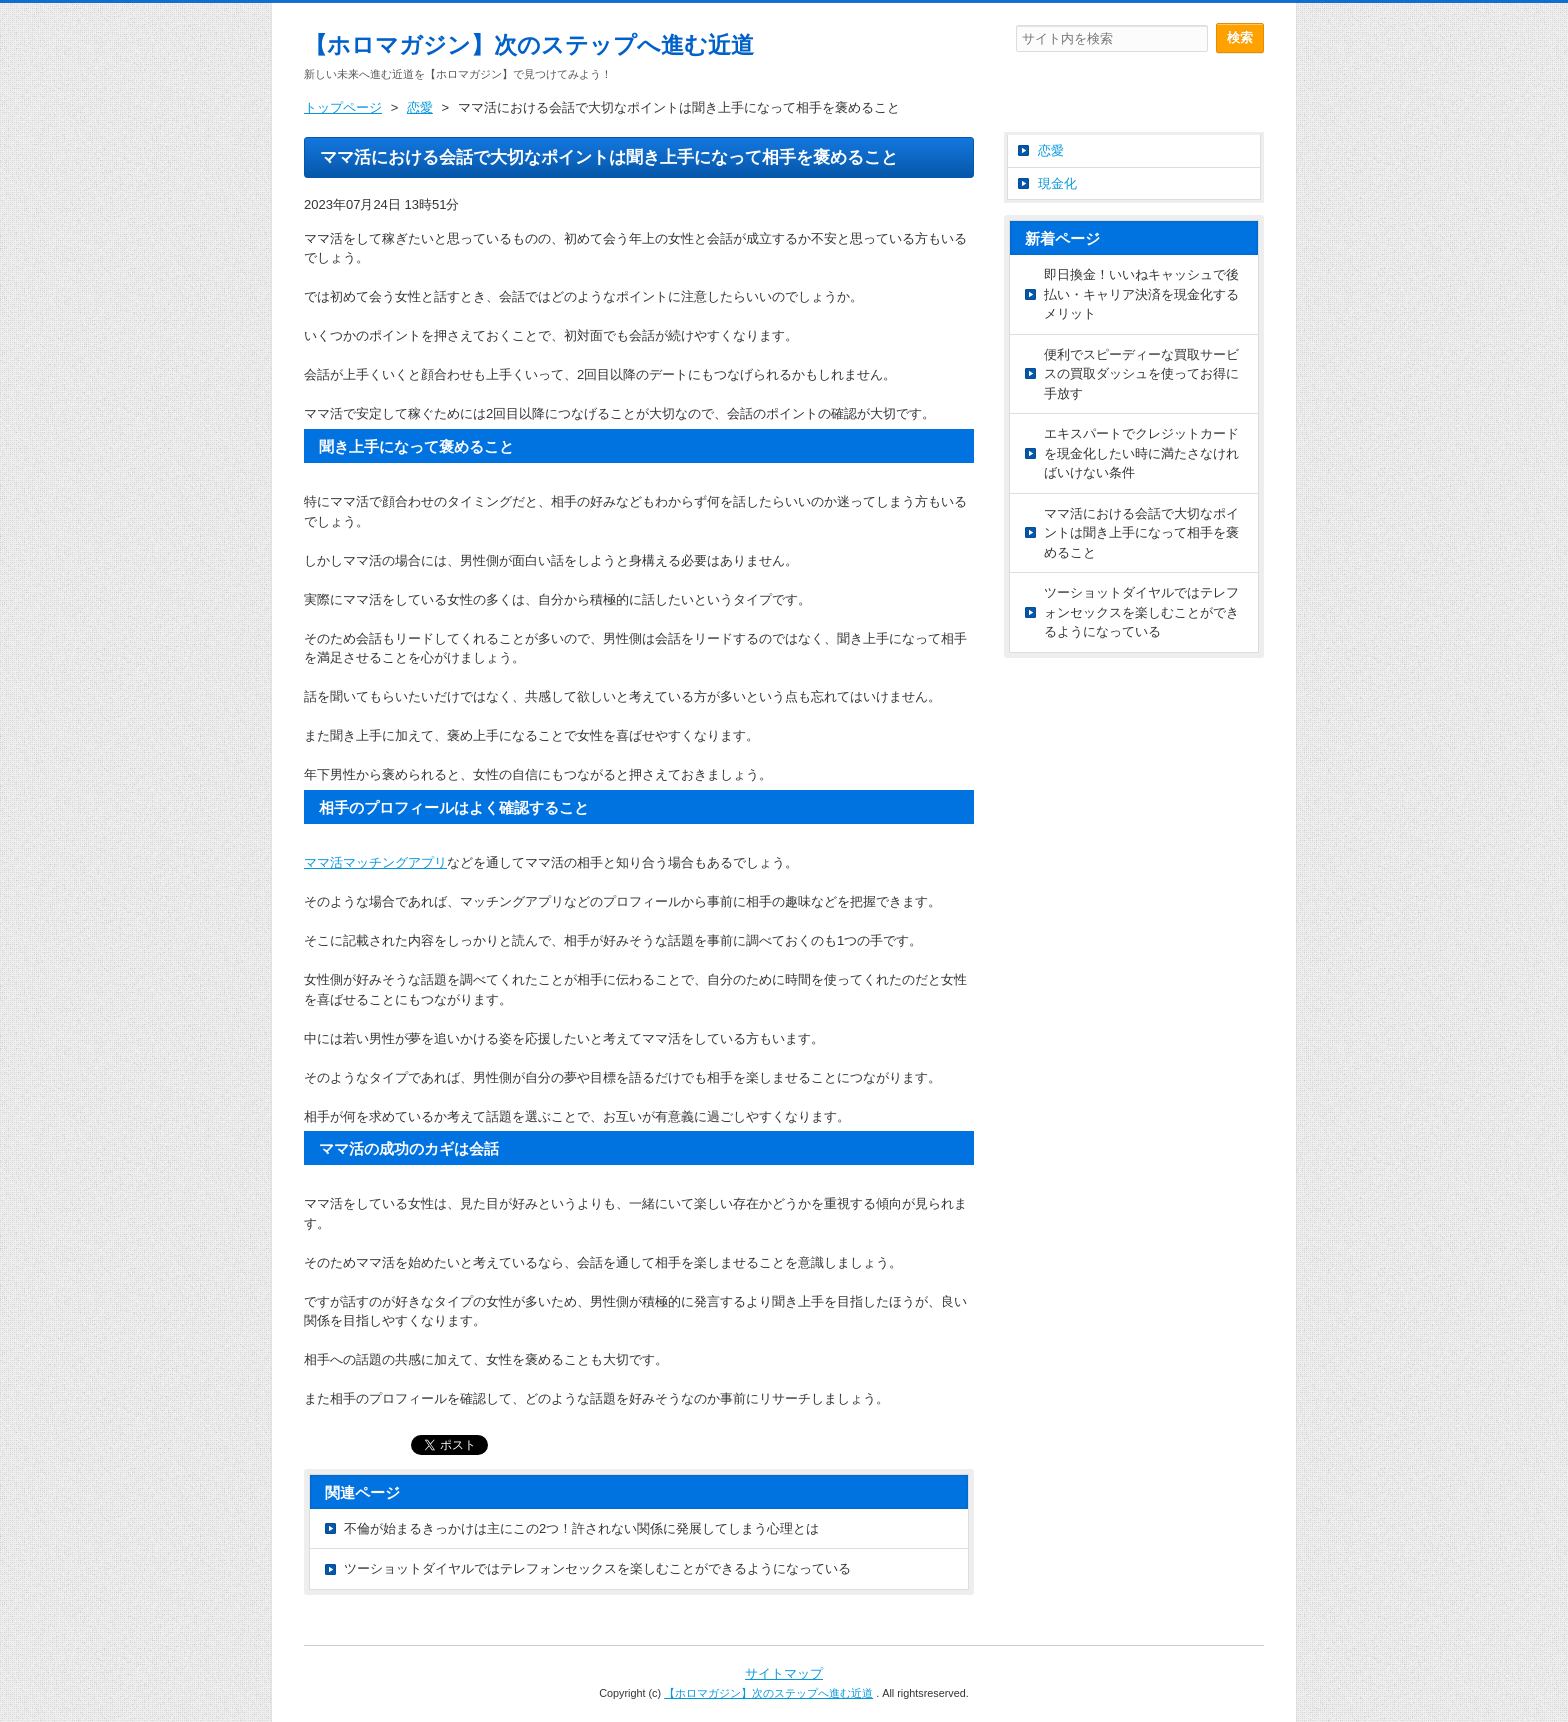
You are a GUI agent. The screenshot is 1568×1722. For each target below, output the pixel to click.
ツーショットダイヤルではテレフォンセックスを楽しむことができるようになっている (597, 1568)
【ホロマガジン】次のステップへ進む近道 (529, 45)
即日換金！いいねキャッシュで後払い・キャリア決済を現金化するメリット (1141, 294)
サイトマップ (784, 1673)
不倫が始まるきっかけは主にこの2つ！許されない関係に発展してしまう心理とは (581, 1528)
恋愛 (1051, 150)
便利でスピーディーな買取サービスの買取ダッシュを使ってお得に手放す (1141, 374)
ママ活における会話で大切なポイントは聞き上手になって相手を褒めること (1141, 533)
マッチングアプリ (375, 862)
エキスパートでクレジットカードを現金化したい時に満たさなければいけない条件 (1141, 453)
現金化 (1057, 183)
